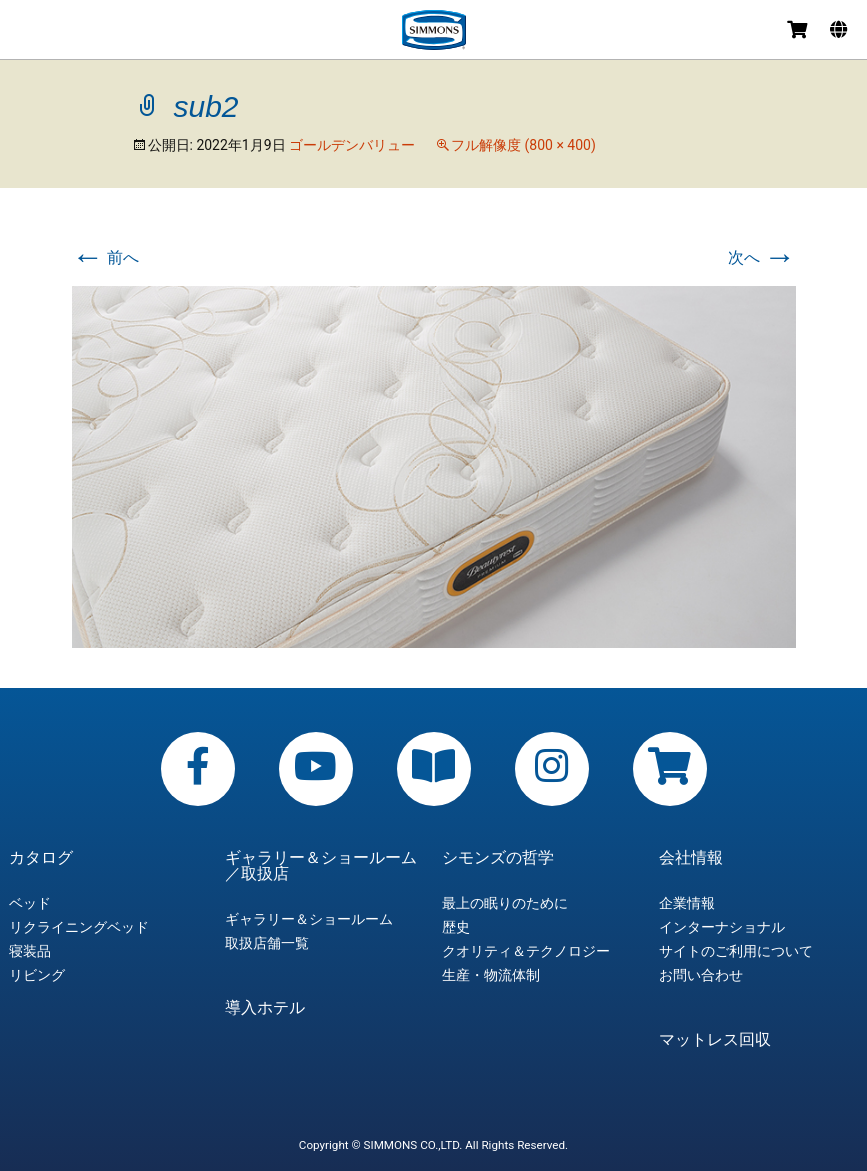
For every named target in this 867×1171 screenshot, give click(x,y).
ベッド (30, 903)
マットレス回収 (715, 1040)
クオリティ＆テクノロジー (526, 951)
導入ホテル (265, 1008)
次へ (762, 257)
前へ (106, 257)
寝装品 (30, 951)
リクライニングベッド (79, 927)
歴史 (456, 927)
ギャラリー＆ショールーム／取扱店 (321, 866)
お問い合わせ (701, 975)
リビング (37, 975)
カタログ (41, 858)
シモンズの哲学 (498, 858)
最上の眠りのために (505, 903)
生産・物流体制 (491, 975)
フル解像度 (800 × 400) (523, 145)
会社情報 (691, 858)
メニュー (22, 32)
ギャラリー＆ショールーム (309, 919)
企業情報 (687, 903)
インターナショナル (722, 927)
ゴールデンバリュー (352, 145)
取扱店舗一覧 (267, 943)
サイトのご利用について (736, 951)
